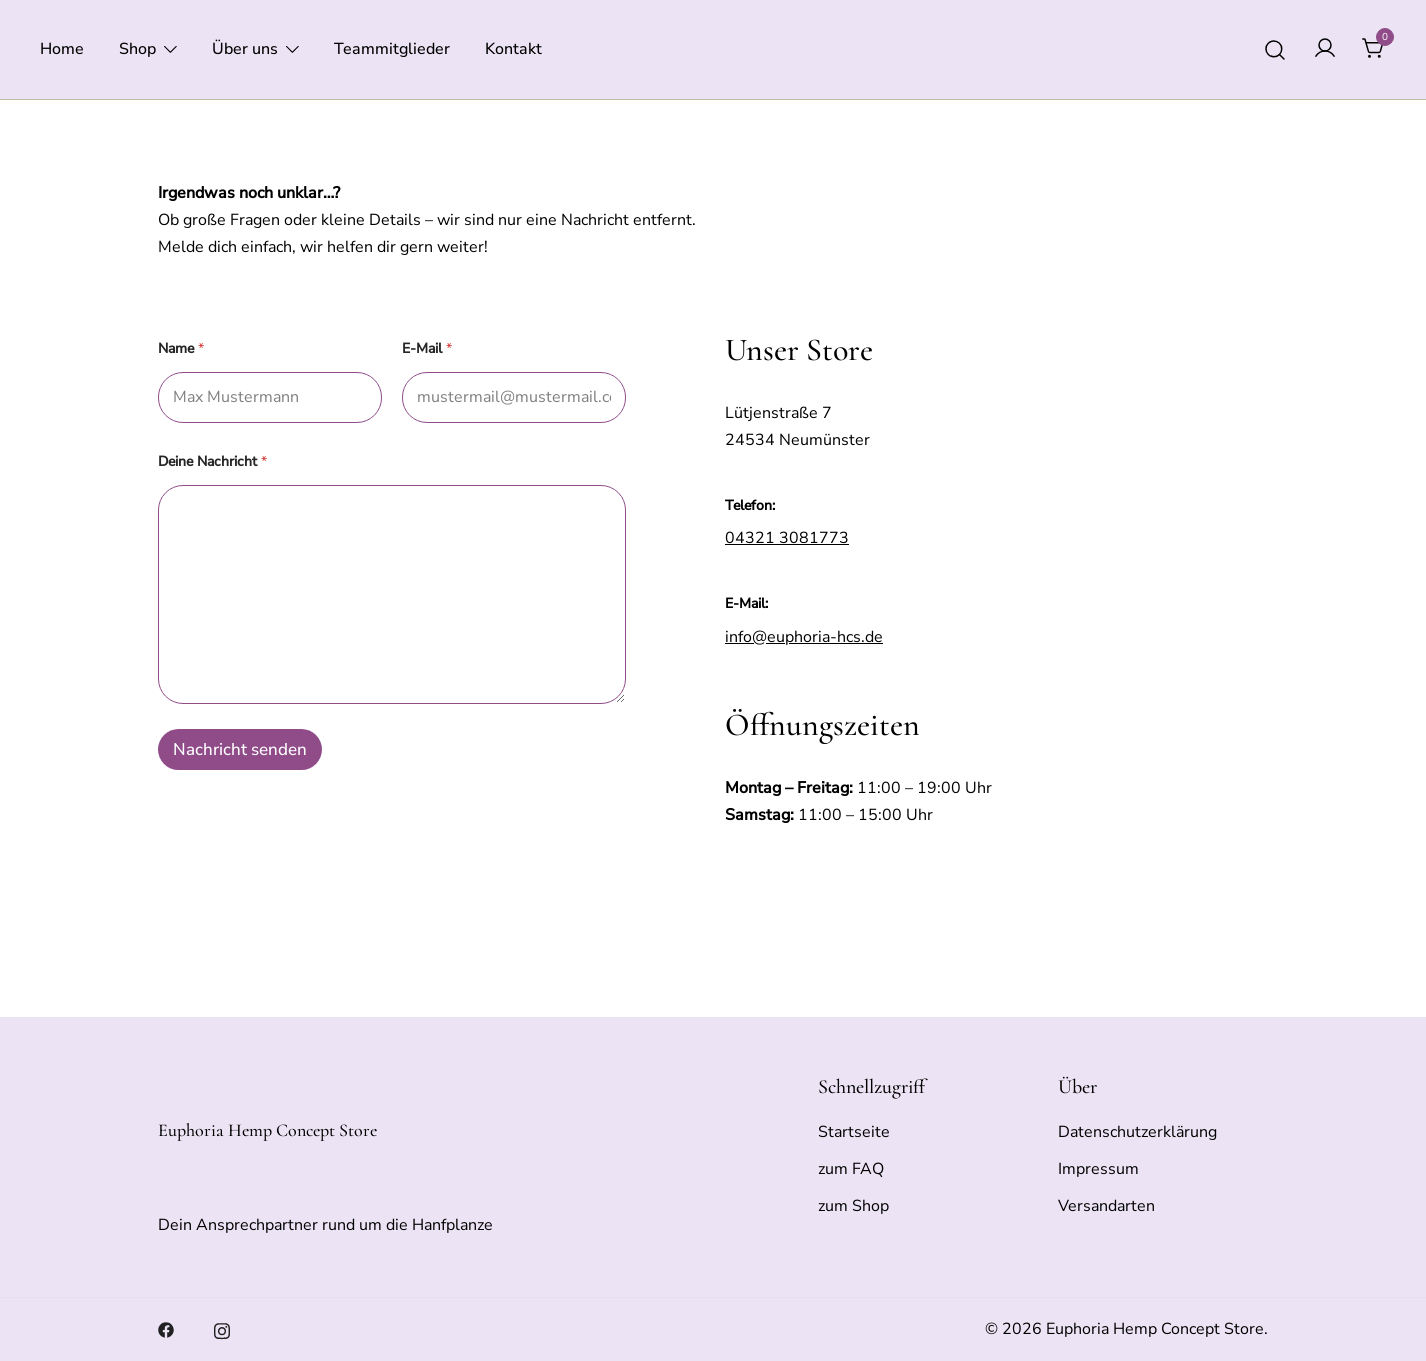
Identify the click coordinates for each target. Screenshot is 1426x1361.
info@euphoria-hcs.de (804, 637)
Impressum (1098, 1169)
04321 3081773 (787, 538)
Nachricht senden (240, 749)
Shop (137, 49)
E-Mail (427, 348)
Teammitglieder (392, 49)
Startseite (854, 1132)
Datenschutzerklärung (1137, 1132)
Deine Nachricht (212, 461)
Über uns (245, 49)
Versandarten (1106, 1206)
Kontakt (513, 49)
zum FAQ (851, 1169)
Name (181, 348)
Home (62, 49)
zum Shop (853, 1206)
